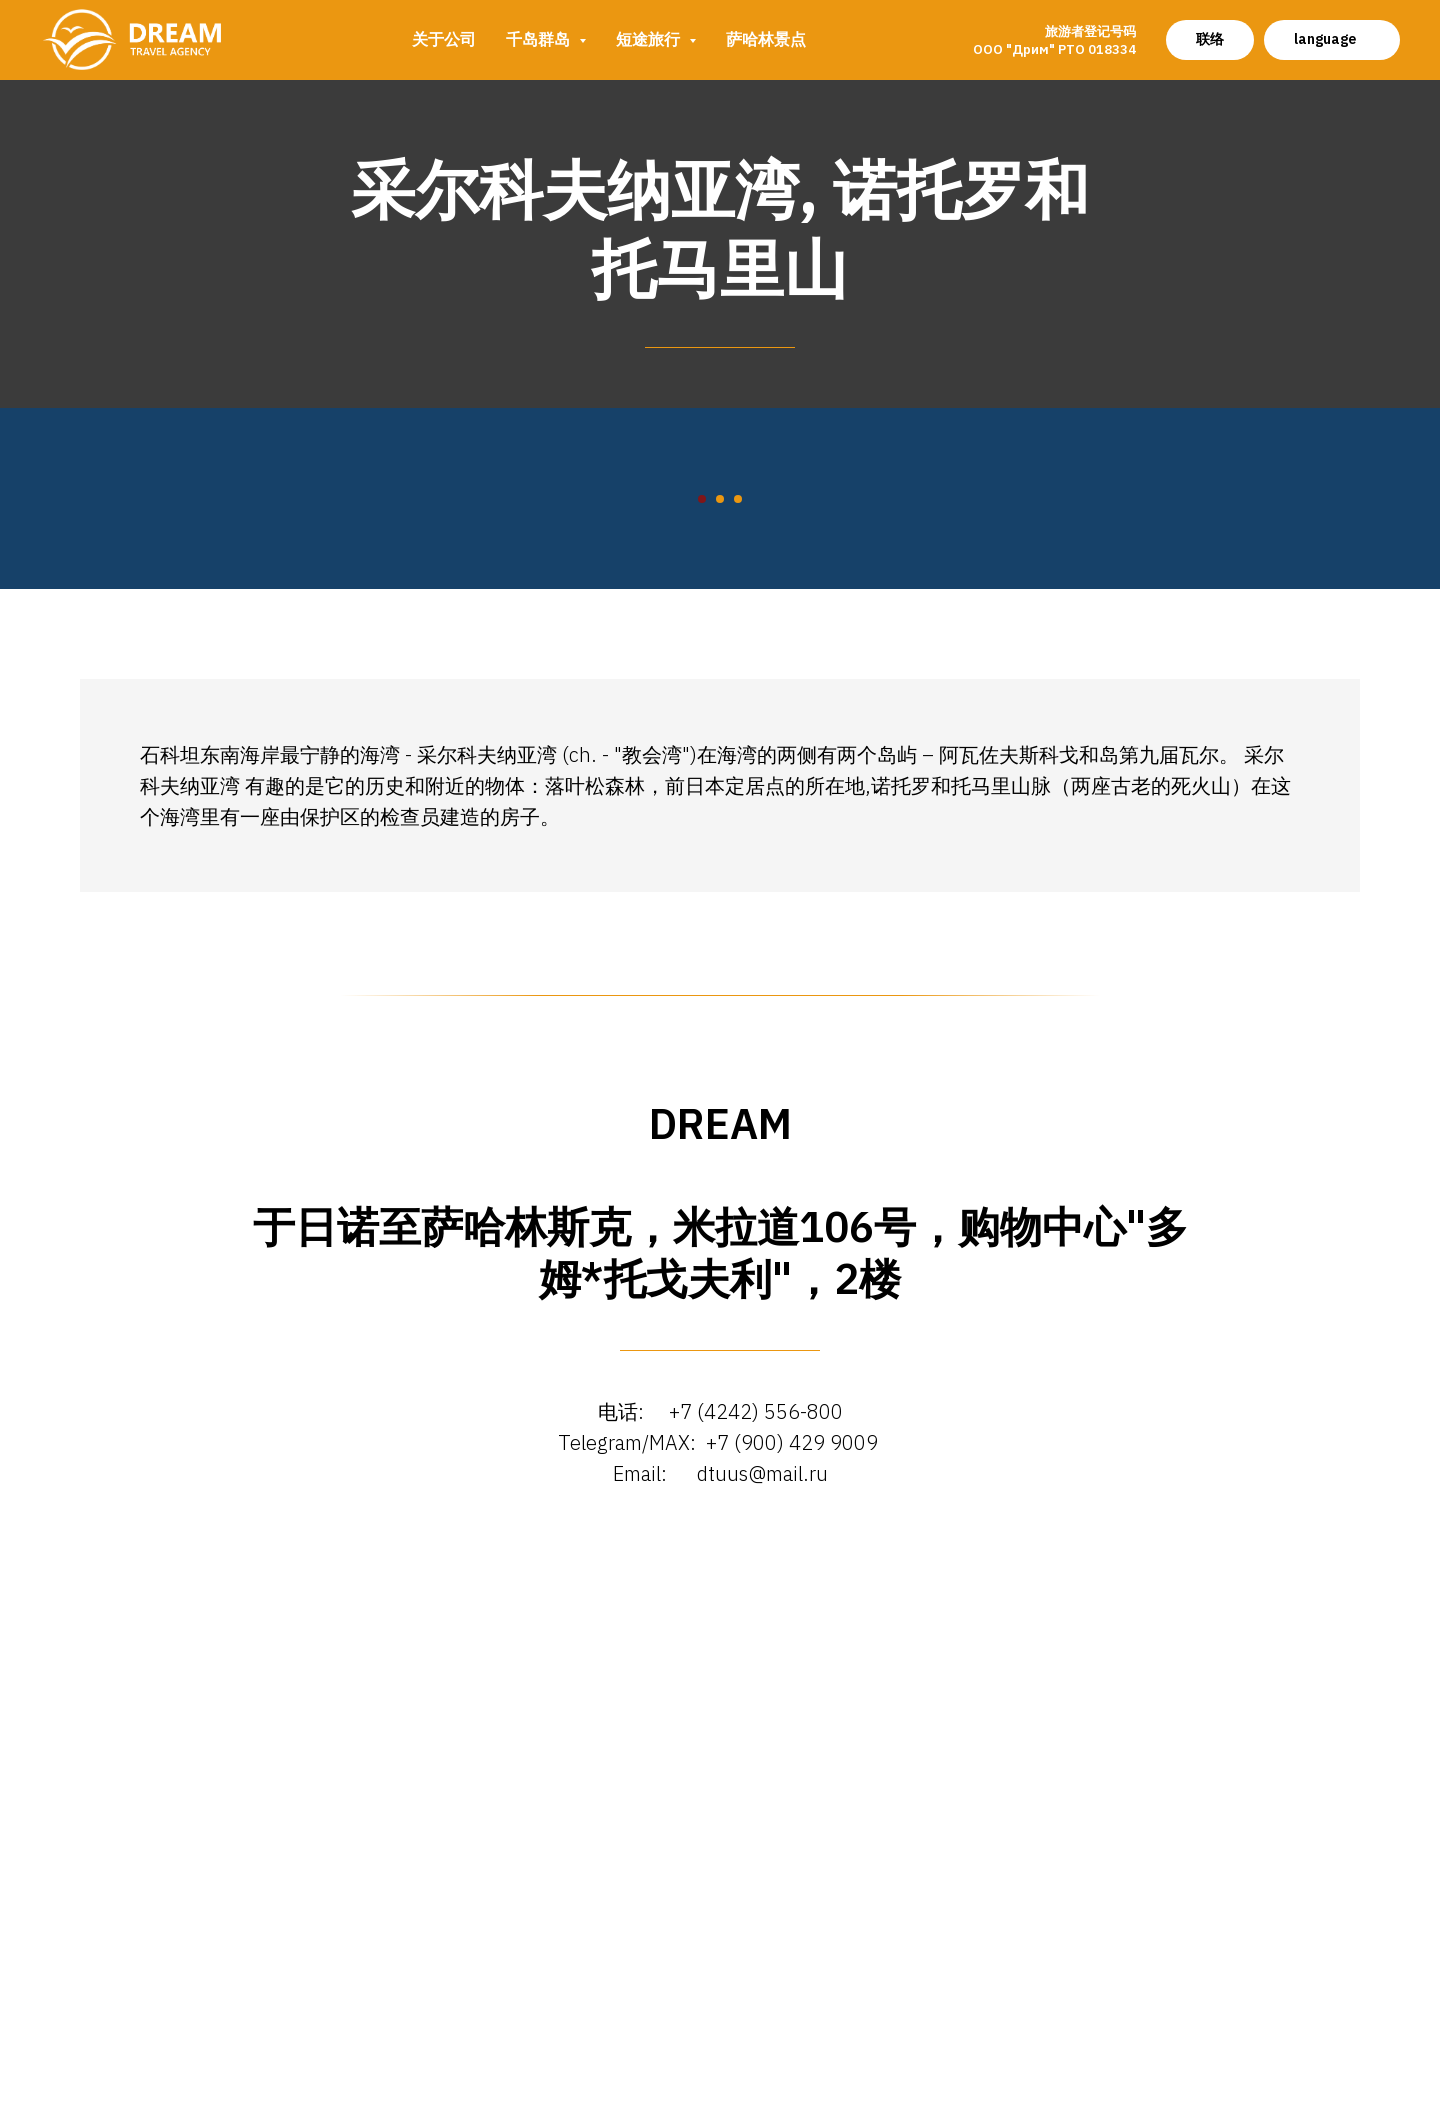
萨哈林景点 (766, 39)
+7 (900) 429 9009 (794, 1991)
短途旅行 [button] (650, 39)
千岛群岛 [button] (540, 39)
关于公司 (444, 39)
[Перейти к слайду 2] (720, 1048)
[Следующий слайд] (1200, 743)
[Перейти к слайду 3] (738, 1048)
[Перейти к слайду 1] (702, 1048)
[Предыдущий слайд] (240, 743)
